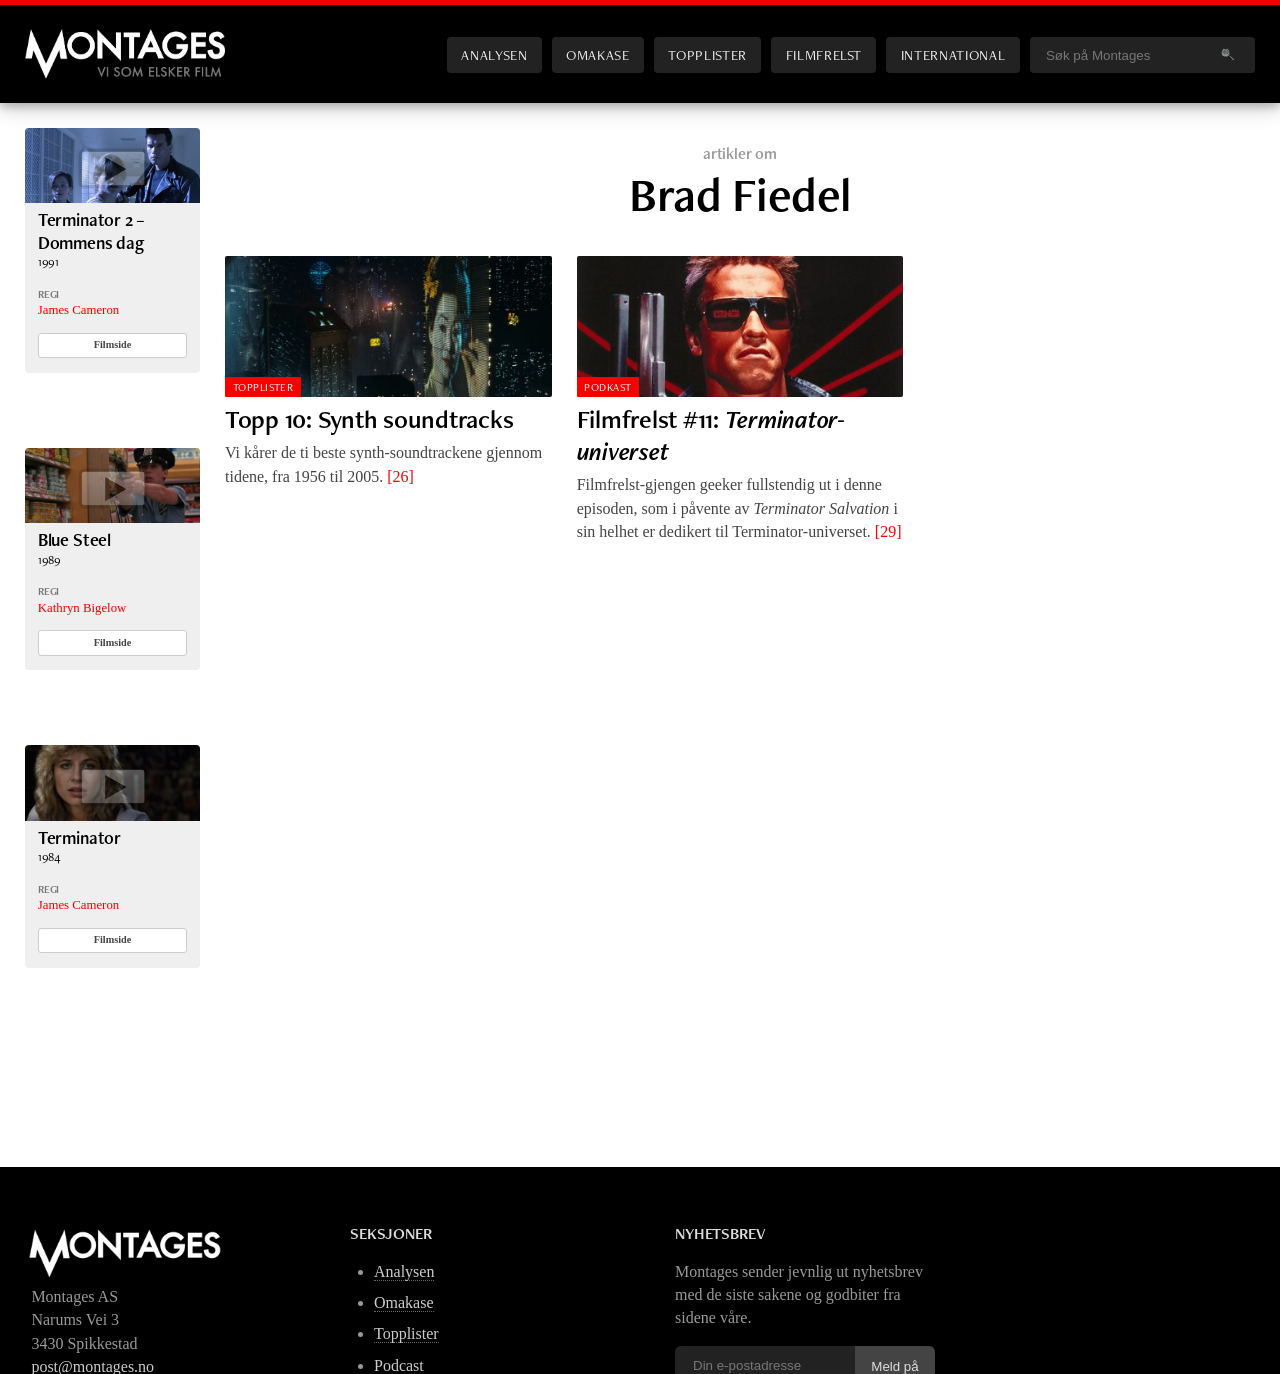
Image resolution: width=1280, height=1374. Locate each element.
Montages (58, 39)
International (953, 54)
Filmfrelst (824, 54)
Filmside (113, 344)
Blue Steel (74, 539)
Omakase (597, 54)
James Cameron (78, 310)
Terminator (79, 837)
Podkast (607, 387)
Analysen (494, 54)
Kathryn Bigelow (82, 608)
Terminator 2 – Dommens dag (92, 230)
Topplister (707, 54)
